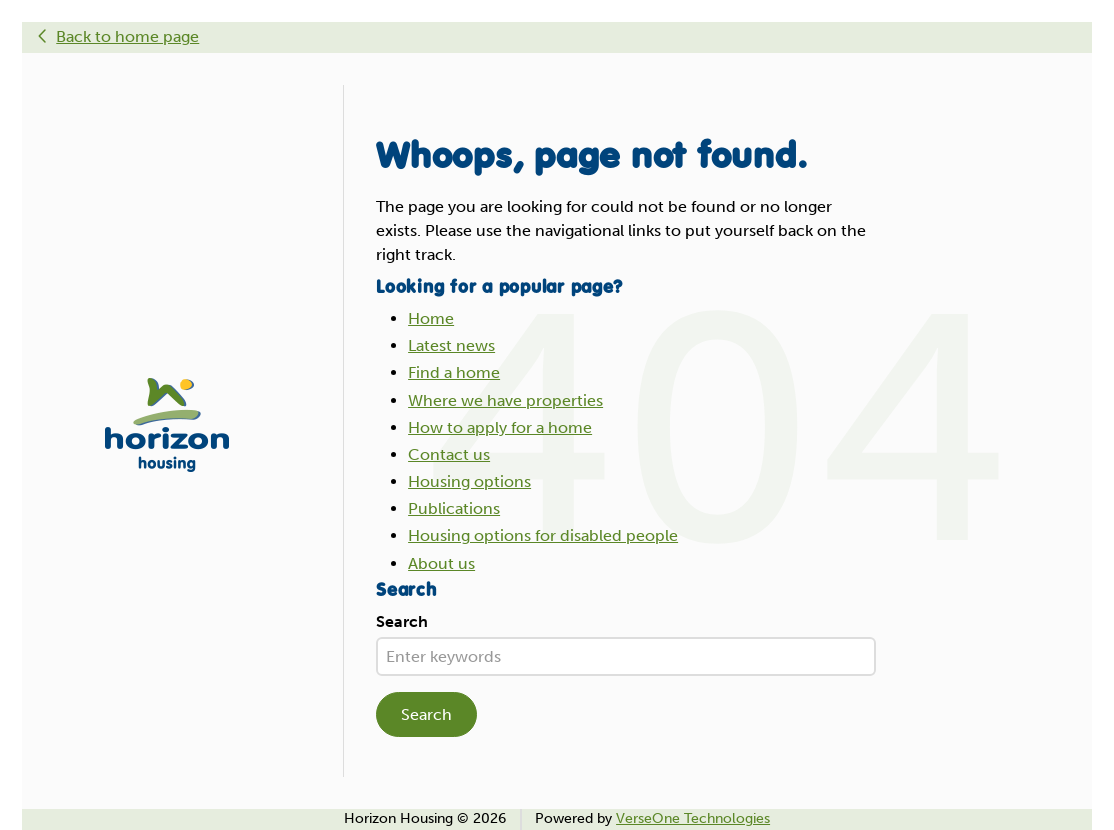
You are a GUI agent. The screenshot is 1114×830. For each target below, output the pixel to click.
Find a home (454, 372)
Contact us (449, 454)
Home (431, 318)
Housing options (469, 481)
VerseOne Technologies (693, 818)
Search (402, 621)
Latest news (451, 345)
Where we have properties (505, 400)
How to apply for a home (500, 427)
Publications (454, 508)
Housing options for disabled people (543, 535)
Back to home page (127, 36)
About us (441, 563)
